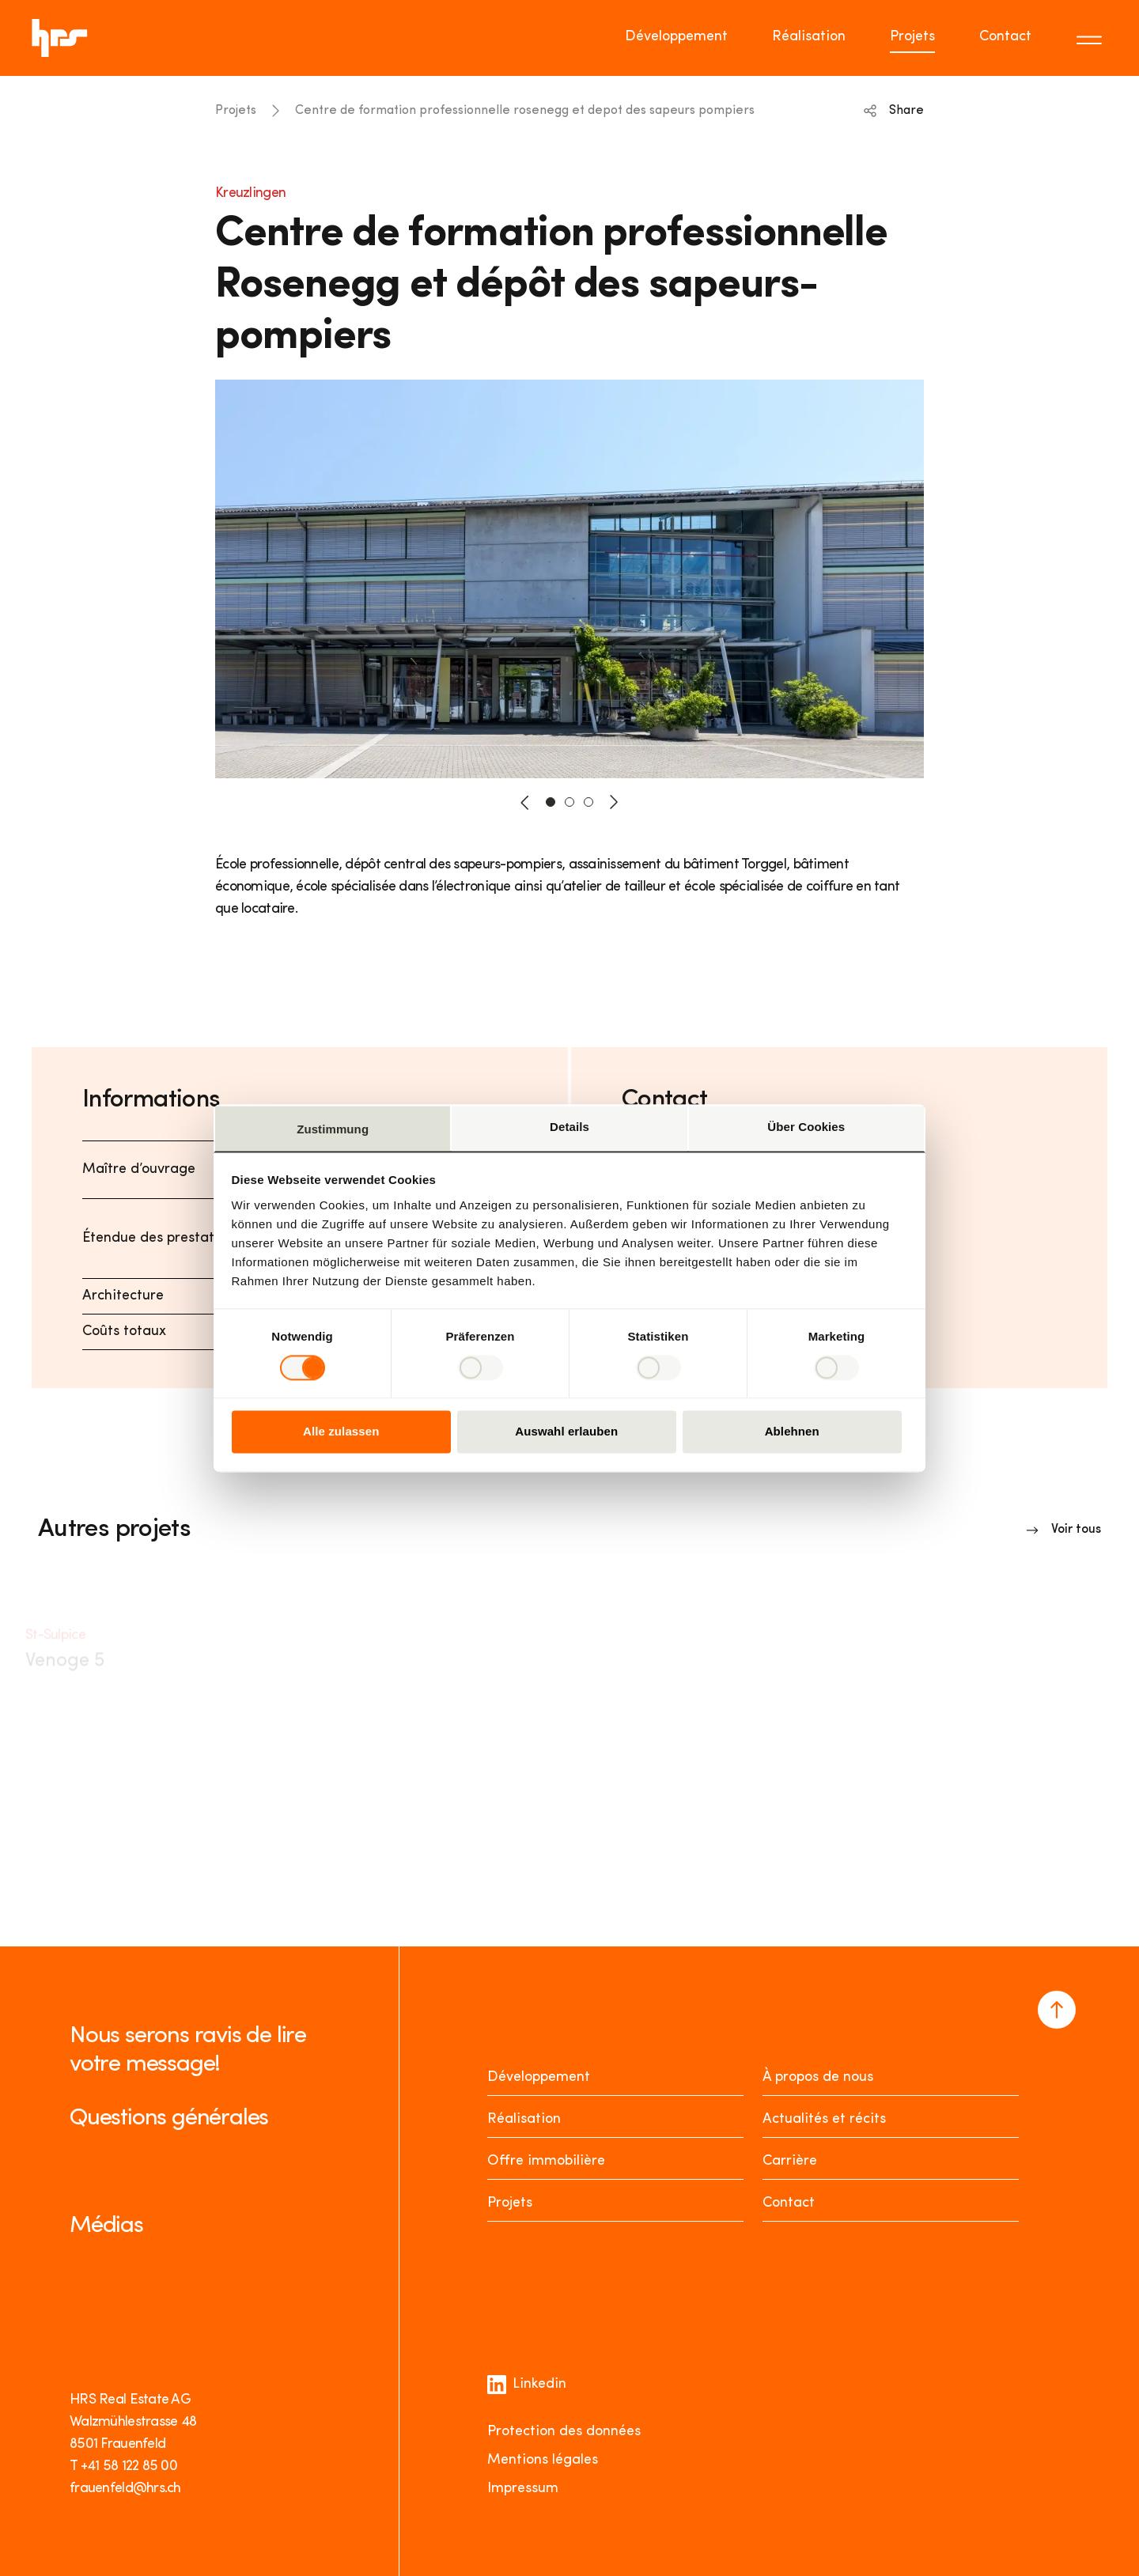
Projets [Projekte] (509, 2203)
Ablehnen (792, 1432)
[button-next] (614, 802)
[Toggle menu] (1091, 38)
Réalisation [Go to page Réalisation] (809, 36)
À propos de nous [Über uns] (817, 2077)
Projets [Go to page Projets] (912, 36)
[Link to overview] (1063, 1529)
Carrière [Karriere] (789, 2161)
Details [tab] (569, 1126)
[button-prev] (525, 802)
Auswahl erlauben (566, 1432)
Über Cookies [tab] (806, 1126)
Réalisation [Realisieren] (524, 2119)
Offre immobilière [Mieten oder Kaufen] (546, 2161)
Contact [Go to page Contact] (1005, 36)
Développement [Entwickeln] (538, 2077)
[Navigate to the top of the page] (1057, 2010)
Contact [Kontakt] (788, 2203)
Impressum (522, 2488)
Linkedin (526, 2384)
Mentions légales (542, 2460)
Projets (235, 110)
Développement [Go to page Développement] (676, 36)
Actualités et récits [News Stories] (824, 2119)
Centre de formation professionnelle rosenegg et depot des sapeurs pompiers (525, 110)
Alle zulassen (341, 1432)
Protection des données (564, 2431)
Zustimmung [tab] (333, 1129)
